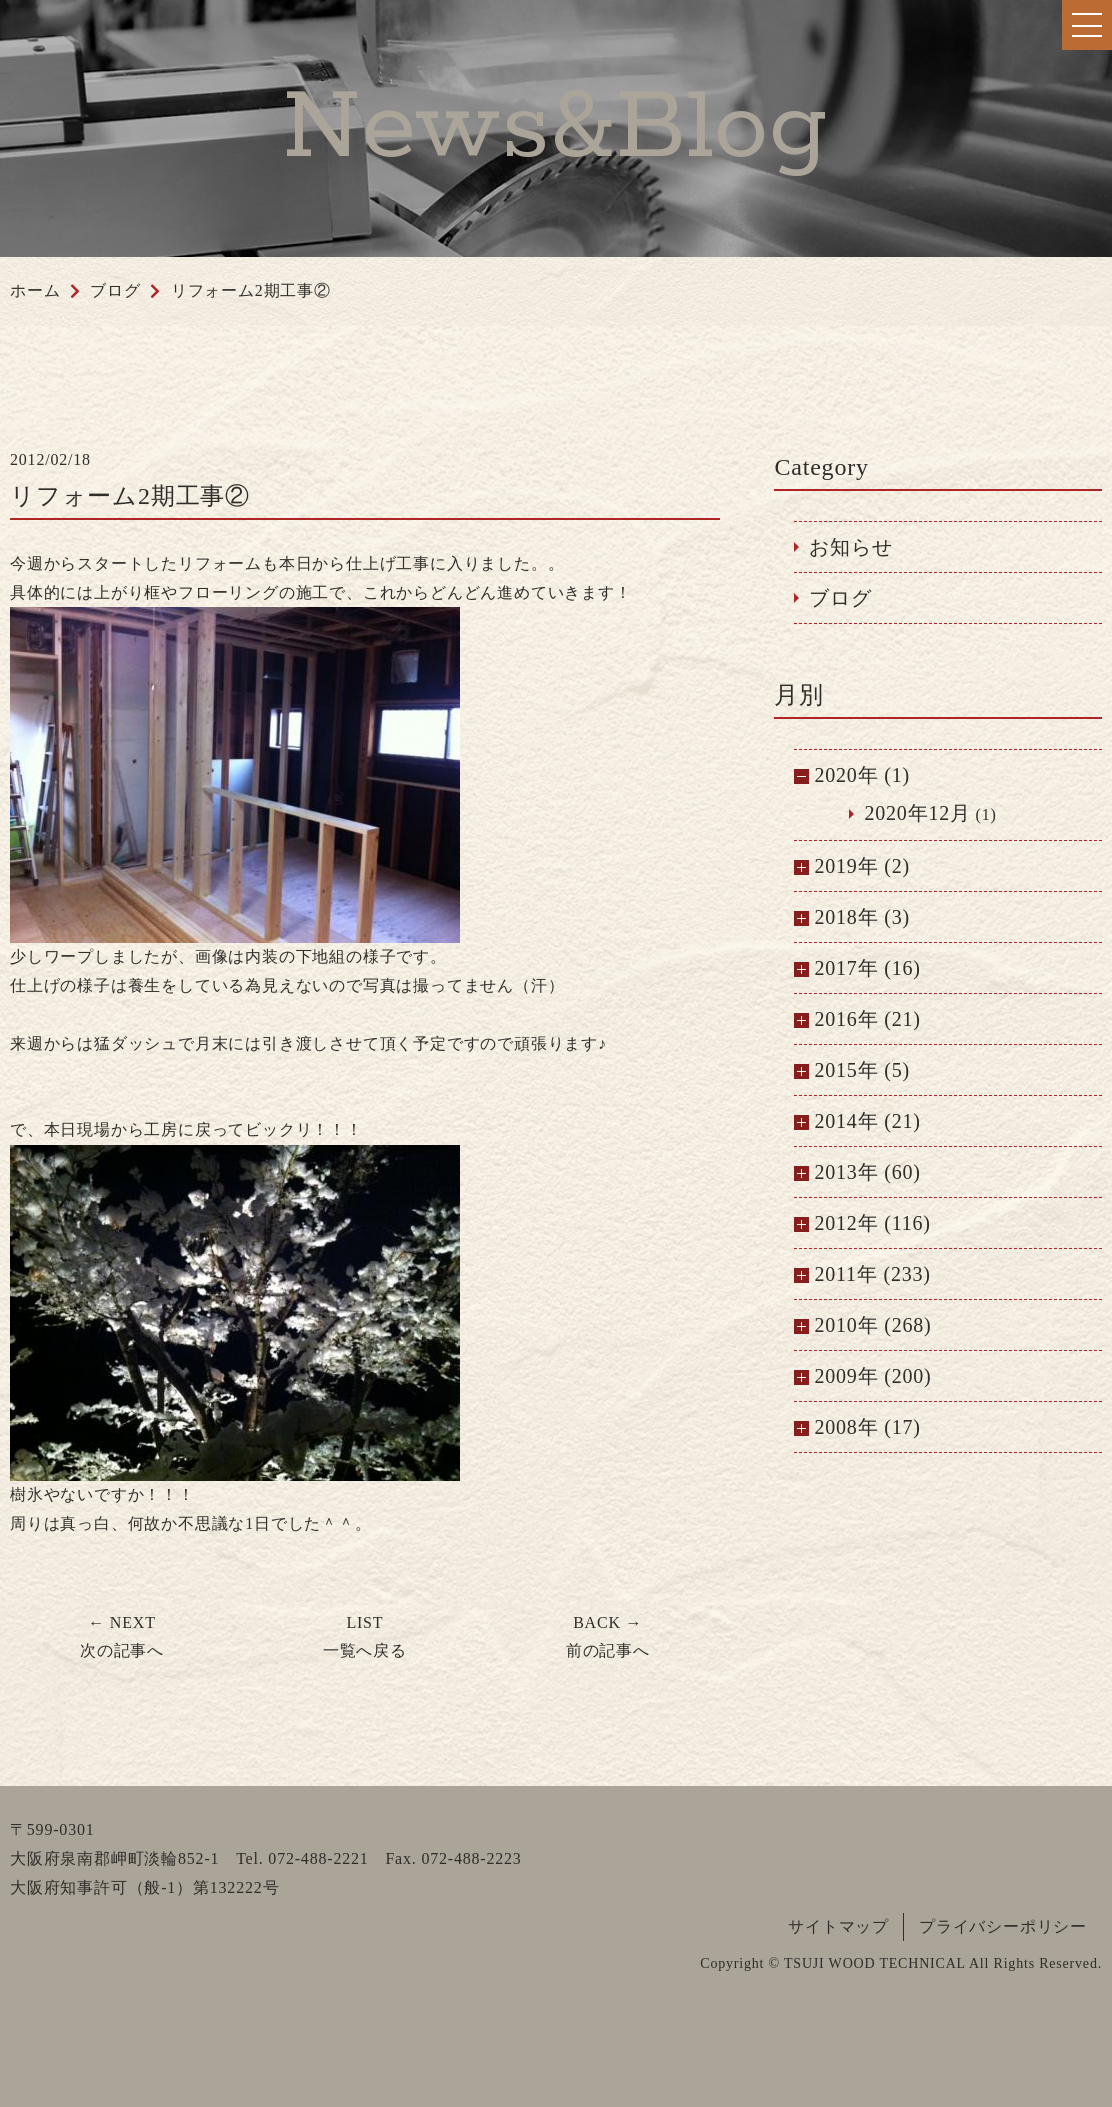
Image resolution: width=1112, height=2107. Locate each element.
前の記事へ (608, 1637)
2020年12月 (917, 813)
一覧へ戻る (365, 1637)
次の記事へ (122, 1637)
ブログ (840, 598)
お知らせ (850, 547)
